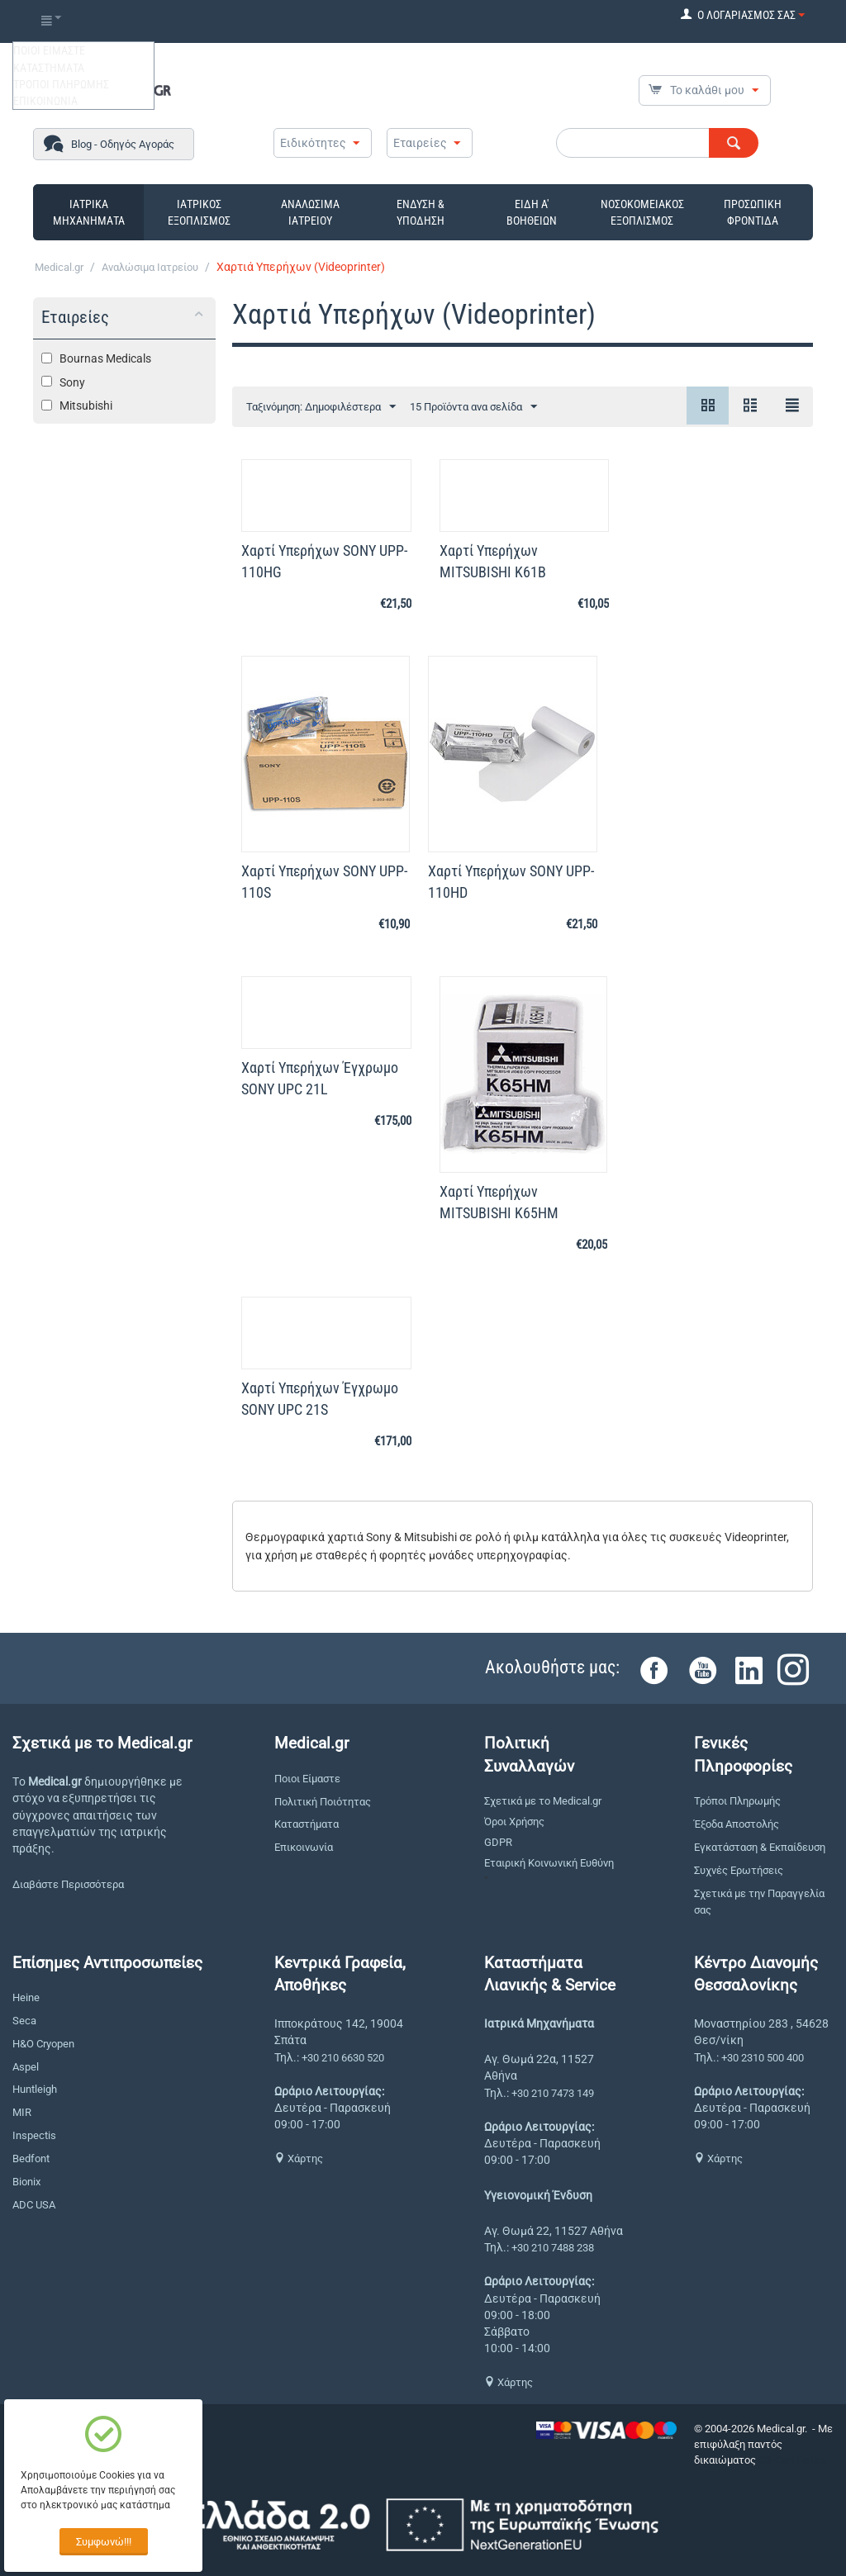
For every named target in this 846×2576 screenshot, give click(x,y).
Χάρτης (298, 2158)
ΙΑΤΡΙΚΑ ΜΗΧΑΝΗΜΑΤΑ (89, 212)
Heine (26, 1997)
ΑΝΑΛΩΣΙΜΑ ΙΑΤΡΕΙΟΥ (310, 212)
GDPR (498, 1842)
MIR (21, 2112)
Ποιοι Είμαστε (307, 1778)
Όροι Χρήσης (514, 1821)
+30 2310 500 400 (762, 2058)
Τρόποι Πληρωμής (737, 1801)
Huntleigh (34, 2089)
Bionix (26, 2181)
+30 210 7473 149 (552, 2093)
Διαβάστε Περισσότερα (68, 1884)
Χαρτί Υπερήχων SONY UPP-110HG (324, 561)
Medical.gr (59, 267)
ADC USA (33, 2205)
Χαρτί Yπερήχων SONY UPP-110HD (511, 881)
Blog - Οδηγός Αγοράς (122, 144)
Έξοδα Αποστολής (736, 1824)
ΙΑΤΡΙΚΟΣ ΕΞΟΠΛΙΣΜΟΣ (199, 212)
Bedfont (31, 2158)
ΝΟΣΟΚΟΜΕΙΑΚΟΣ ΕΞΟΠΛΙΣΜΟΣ (642, 212)
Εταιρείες (420, 142)
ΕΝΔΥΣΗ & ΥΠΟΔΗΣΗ (420, 212)
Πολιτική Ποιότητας (322, 1802)
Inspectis (34, 2135)
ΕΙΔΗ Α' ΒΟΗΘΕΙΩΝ (531, 212)
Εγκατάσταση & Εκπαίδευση (759, 1847)
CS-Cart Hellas (792, 2460)
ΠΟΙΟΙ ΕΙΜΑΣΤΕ (49, 50)
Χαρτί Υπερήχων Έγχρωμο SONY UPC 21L (319, 1078)
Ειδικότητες (313, 142)
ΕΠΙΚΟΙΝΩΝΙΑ (45, 100)
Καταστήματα (306, 1824)
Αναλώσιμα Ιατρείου (150, 267)
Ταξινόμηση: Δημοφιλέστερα (321, 407)
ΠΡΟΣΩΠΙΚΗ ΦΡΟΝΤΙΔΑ (753, 212)
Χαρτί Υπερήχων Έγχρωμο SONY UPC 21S (319, 1398)
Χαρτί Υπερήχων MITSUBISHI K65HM (499, 1202)
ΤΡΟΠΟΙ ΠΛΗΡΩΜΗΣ (61, 84)
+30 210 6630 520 (343, 2058)
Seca (24, 2020)
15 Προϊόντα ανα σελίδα (473, 407)
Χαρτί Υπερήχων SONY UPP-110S (324, 881)
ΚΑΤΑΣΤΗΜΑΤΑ (48, 67)
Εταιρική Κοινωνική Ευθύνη (549, 1863)
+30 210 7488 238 (552, 2248)
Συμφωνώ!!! (103, 2542)
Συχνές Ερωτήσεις (738, 1870)
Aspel (25, 2067)
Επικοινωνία (303, 1847)
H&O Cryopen (43, 2044)
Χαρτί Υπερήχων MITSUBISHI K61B (493, 561)
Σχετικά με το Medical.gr (542, 1801)
